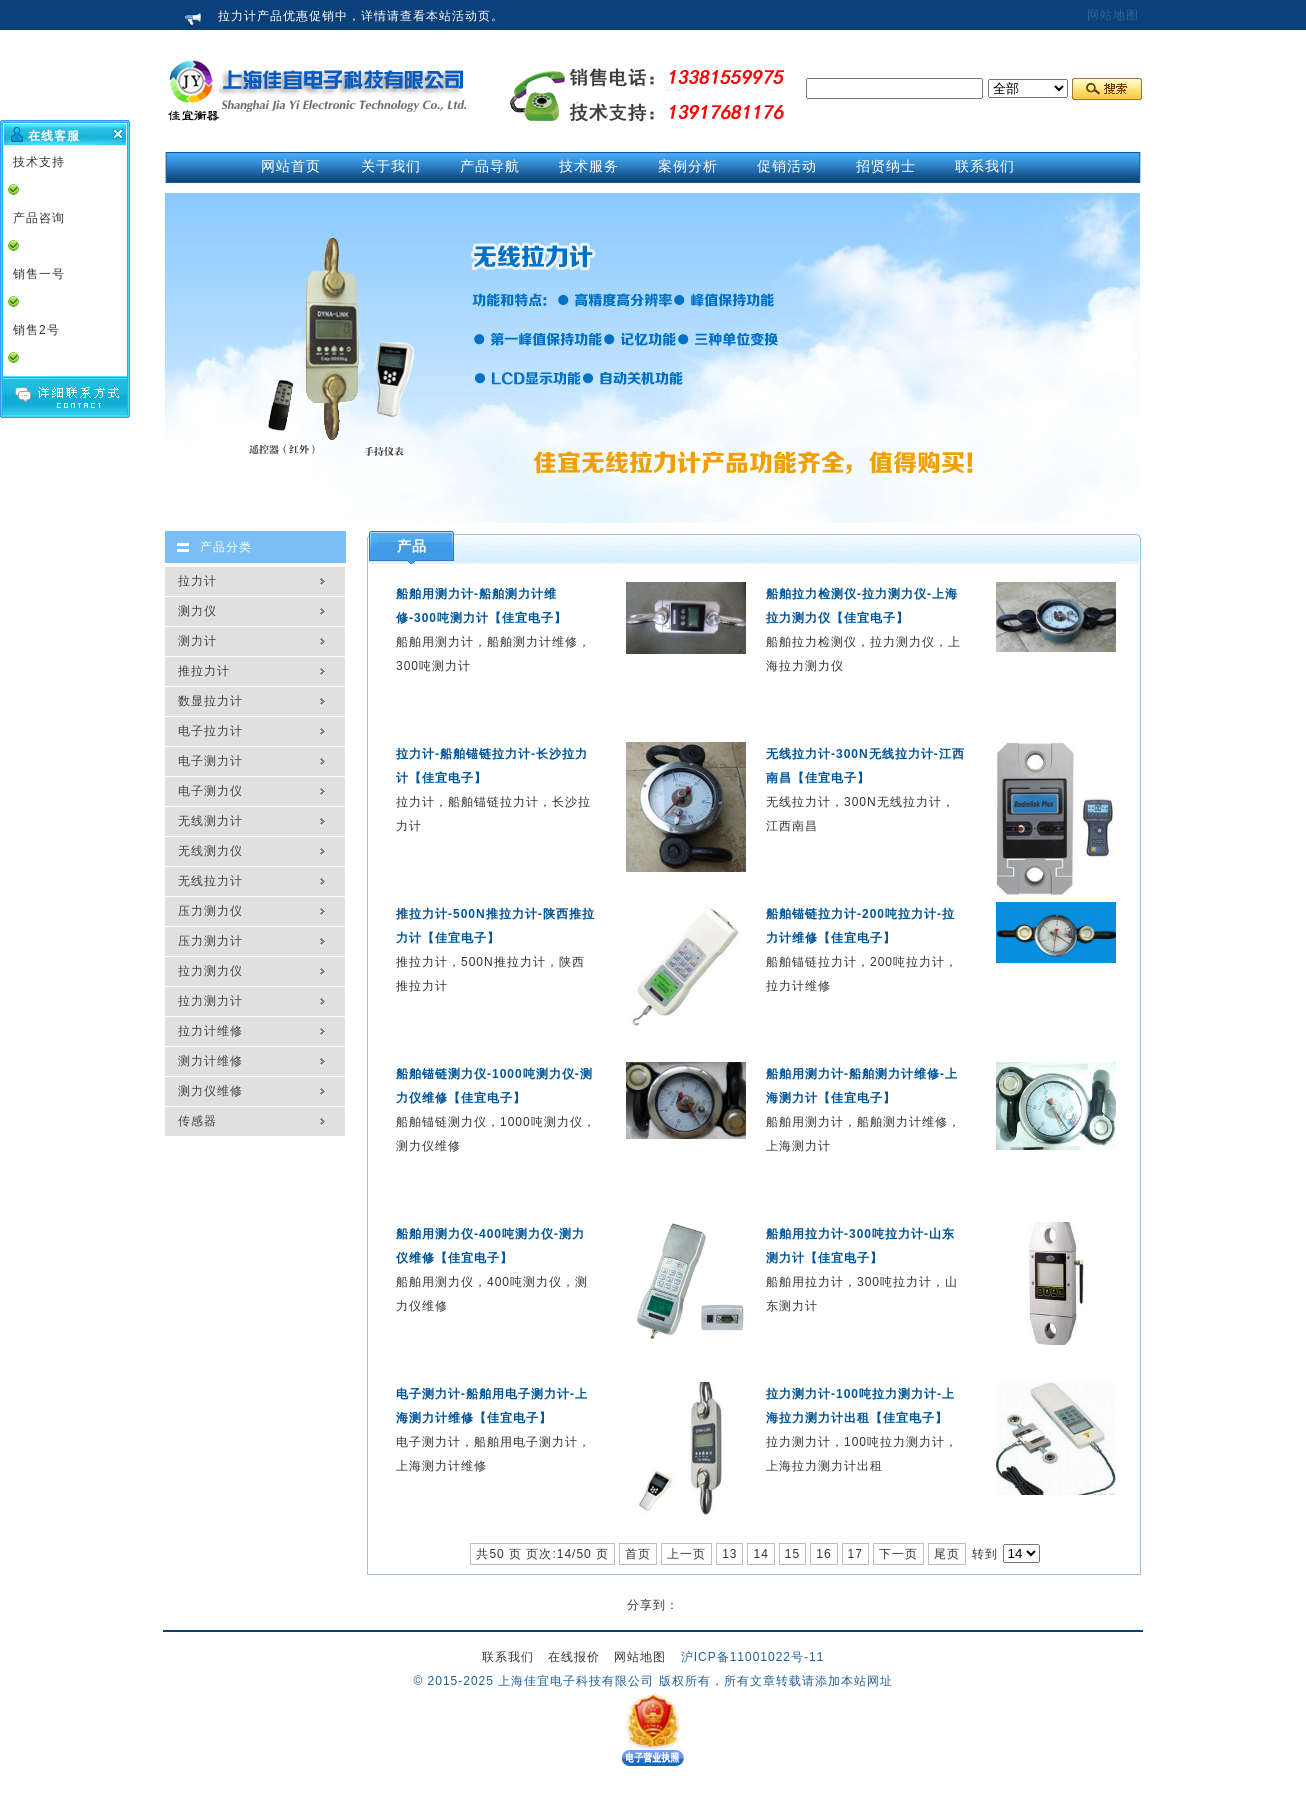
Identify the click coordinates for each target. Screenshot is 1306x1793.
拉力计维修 (210, 1031)
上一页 (686, 1554)
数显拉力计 (210, 701)
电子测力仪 (210, 791)
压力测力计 (210, 941)
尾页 (947, 1554)
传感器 (197, 1121)
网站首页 (291, 166)
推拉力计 (204, 671)
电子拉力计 (210, 731)
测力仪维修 (210, 1091)
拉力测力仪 (210, 971)
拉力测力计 (210, 1001)
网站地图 (1113, 15)
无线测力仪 (210, 851)
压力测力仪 (210, 911)
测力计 (197, 641)
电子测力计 (210, 761)
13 (729, 1554)
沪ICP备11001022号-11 (753, 1657)
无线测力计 (210, 821)
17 (855, 1554)
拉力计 (197, 581)
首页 (638, 1554)
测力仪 (197, 611)
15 (792, 1554)
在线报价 (574, 1657)
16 (823, 1554)
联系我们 (508, 1657)
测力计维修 (210, 1061)
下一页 (898, 1554)
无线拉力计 (210, 881)
